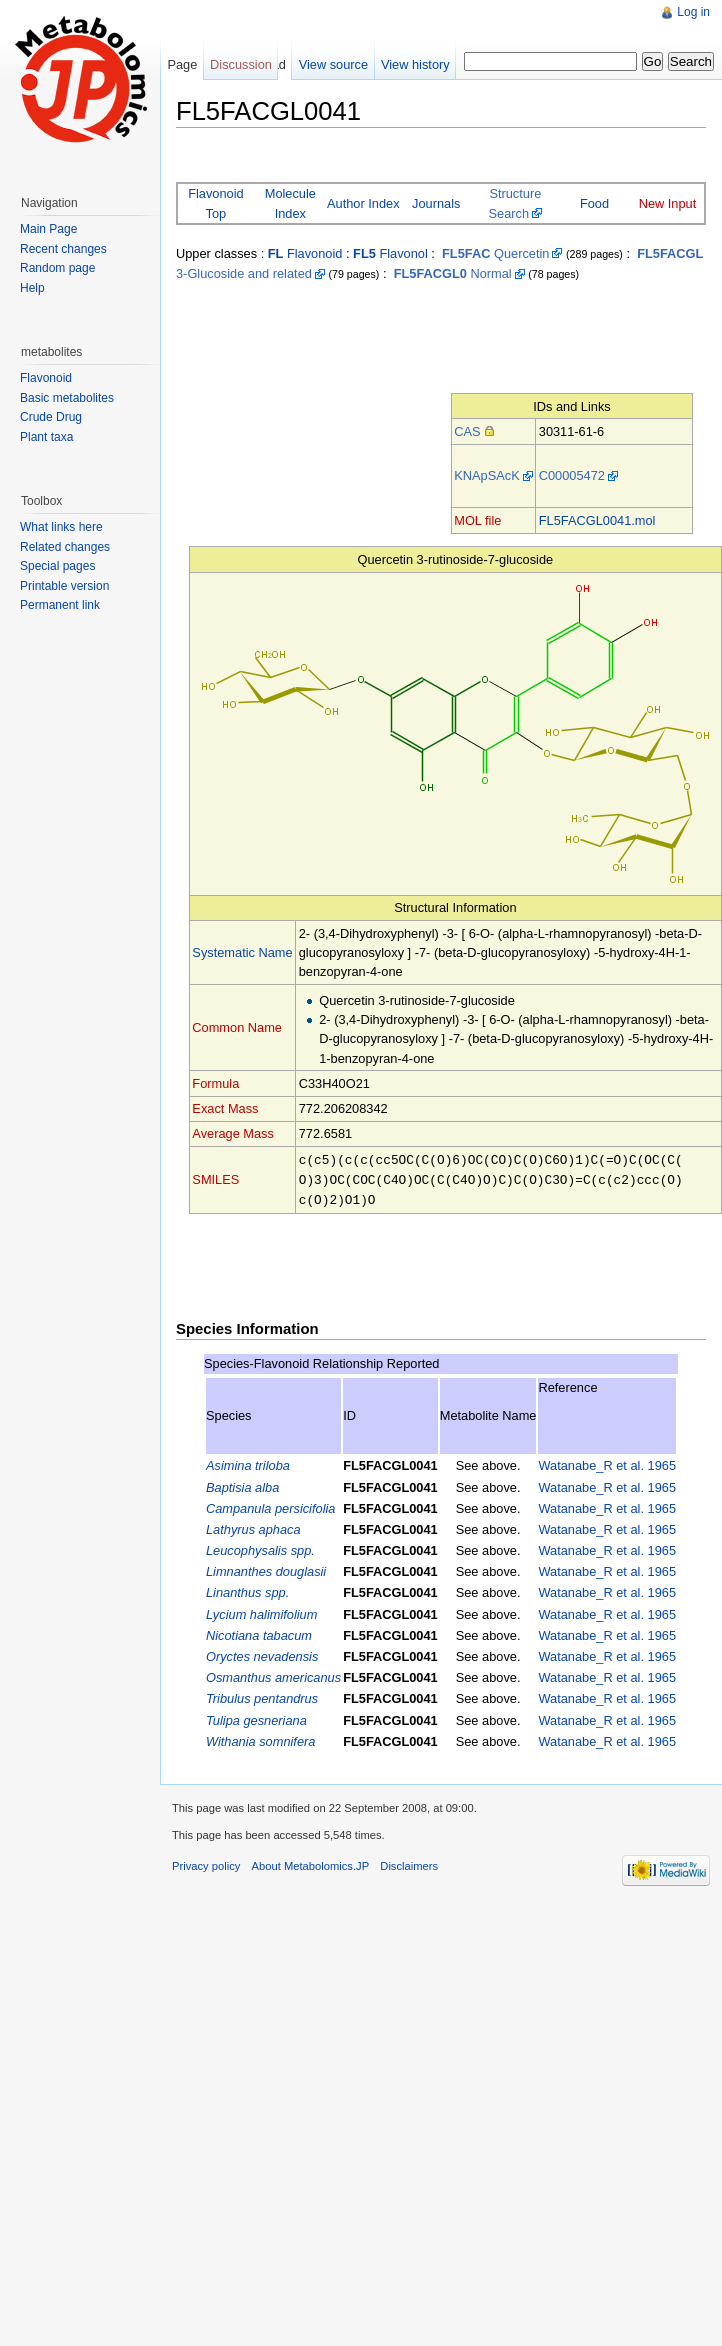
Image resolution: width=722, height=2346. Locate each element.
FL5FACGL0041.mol (597, 520)
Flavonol (390, 253)
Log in (693, 12)
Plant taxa (46, 437)
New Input (668, 203)
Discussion (241, 64)
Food (594, 203)
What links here (61, 527)
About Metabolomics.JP (311, 1863)
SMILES (215, 1178)
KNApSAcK (486, 475)
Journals (436, 203)
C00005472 (572, 475)
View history (415, 64)
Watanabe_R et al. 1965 (607, 1462)
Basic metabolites (67, 398)
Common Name (237, 1027)
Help (32, 288)
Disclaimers (409, 1863)
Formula (215, 1083)
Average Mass (233, 1133)
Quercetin (495, 253)
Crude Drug (51, 417)
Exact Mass (225, 1108)
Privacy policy (206, 1863)
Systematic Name (242, 952)
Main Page (48, 229)
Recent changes (63, 249)
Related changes (65, 547)
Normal (453, 273)
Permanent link (60, 605)
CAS (467, 431)
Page (182, 64)
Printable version (64, 586)
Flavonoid (305, 253)
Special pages (57, 566)
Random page (57, 268)
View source (333, 64)
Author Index (363, 203)
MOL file (477, 520)
